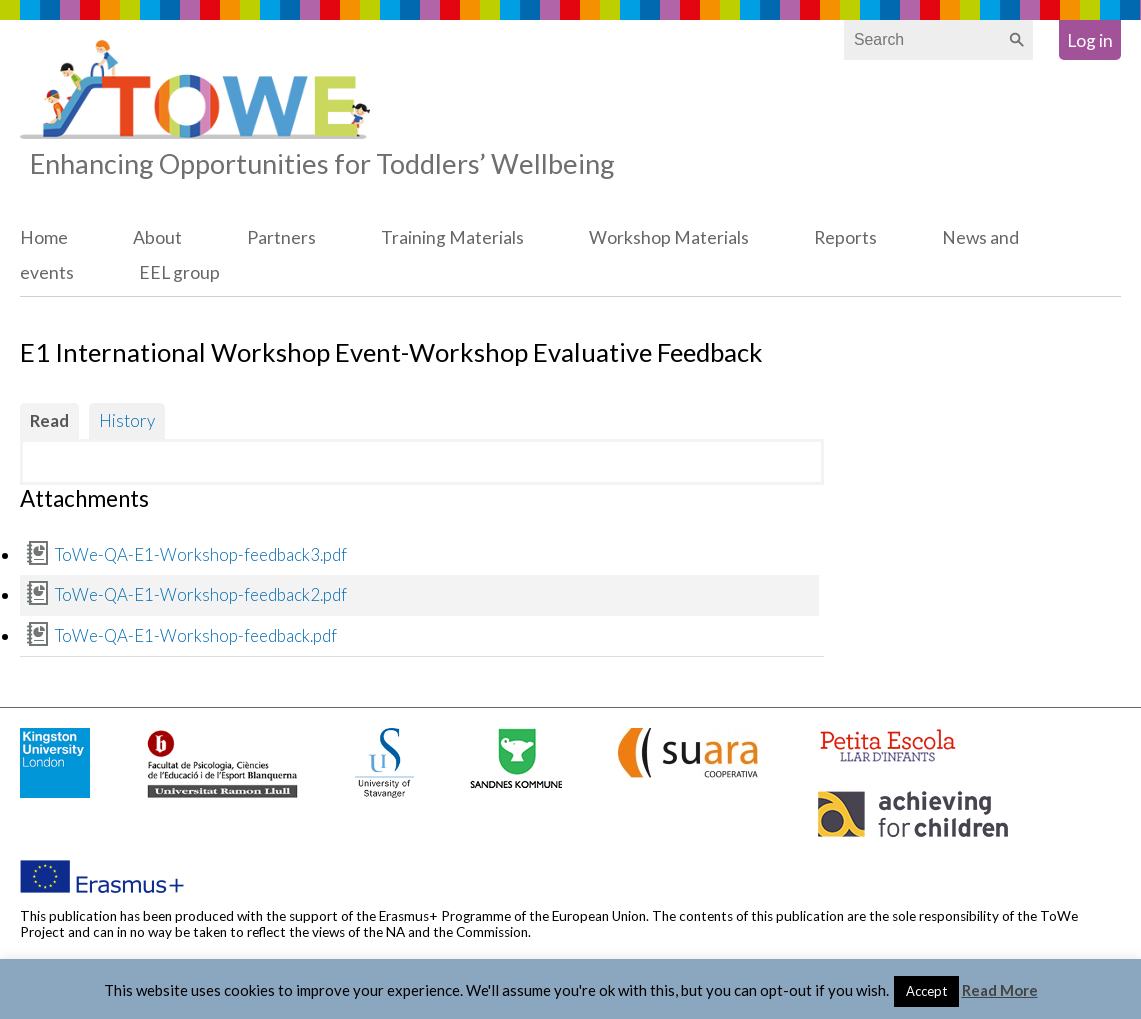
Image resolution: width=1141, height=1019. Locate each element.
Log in (1090, 40)
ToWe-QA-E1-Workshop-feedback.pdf (196, 635)
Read (49, 420)
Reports (845, 237)
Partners (281, 237)
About (157, 237)
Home (44, 237)
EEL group (179, 272)
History (127, 420)
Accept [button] (926, 991)
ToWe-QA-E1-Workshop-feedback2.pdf (201, 594)
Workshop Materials (669, 237)
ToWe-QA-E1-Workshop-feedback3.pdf (201, 554)
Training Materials (452, 237)
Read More (1000, 990)
